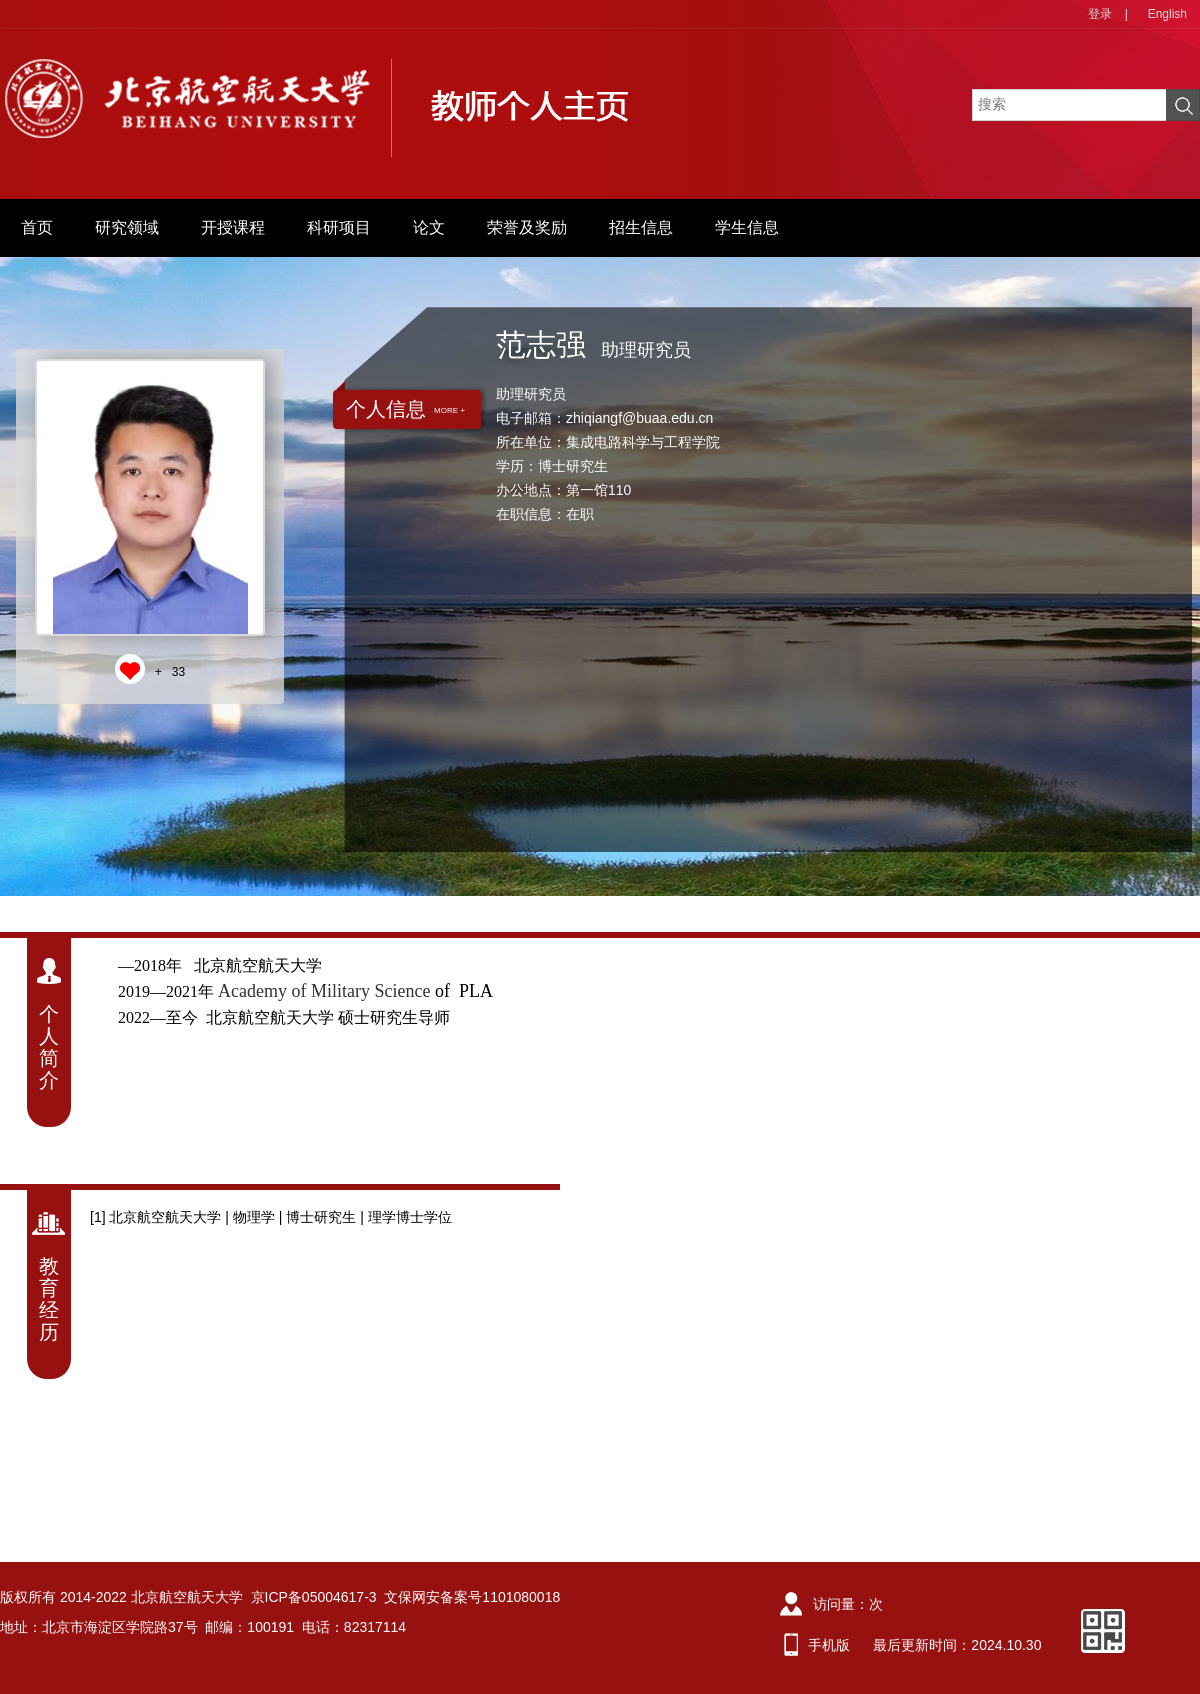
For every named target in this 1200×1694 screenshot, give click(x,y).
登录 (1100, 14)
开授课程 (233, 227)
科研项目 (339, 227)
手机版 (829, 1645)
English (1167, 14)
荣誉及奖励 (527, 227)
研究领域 (127, 227)
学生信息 (747, 227)
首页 (37, 227)
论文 (429, 227)
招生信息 (641, 227)
